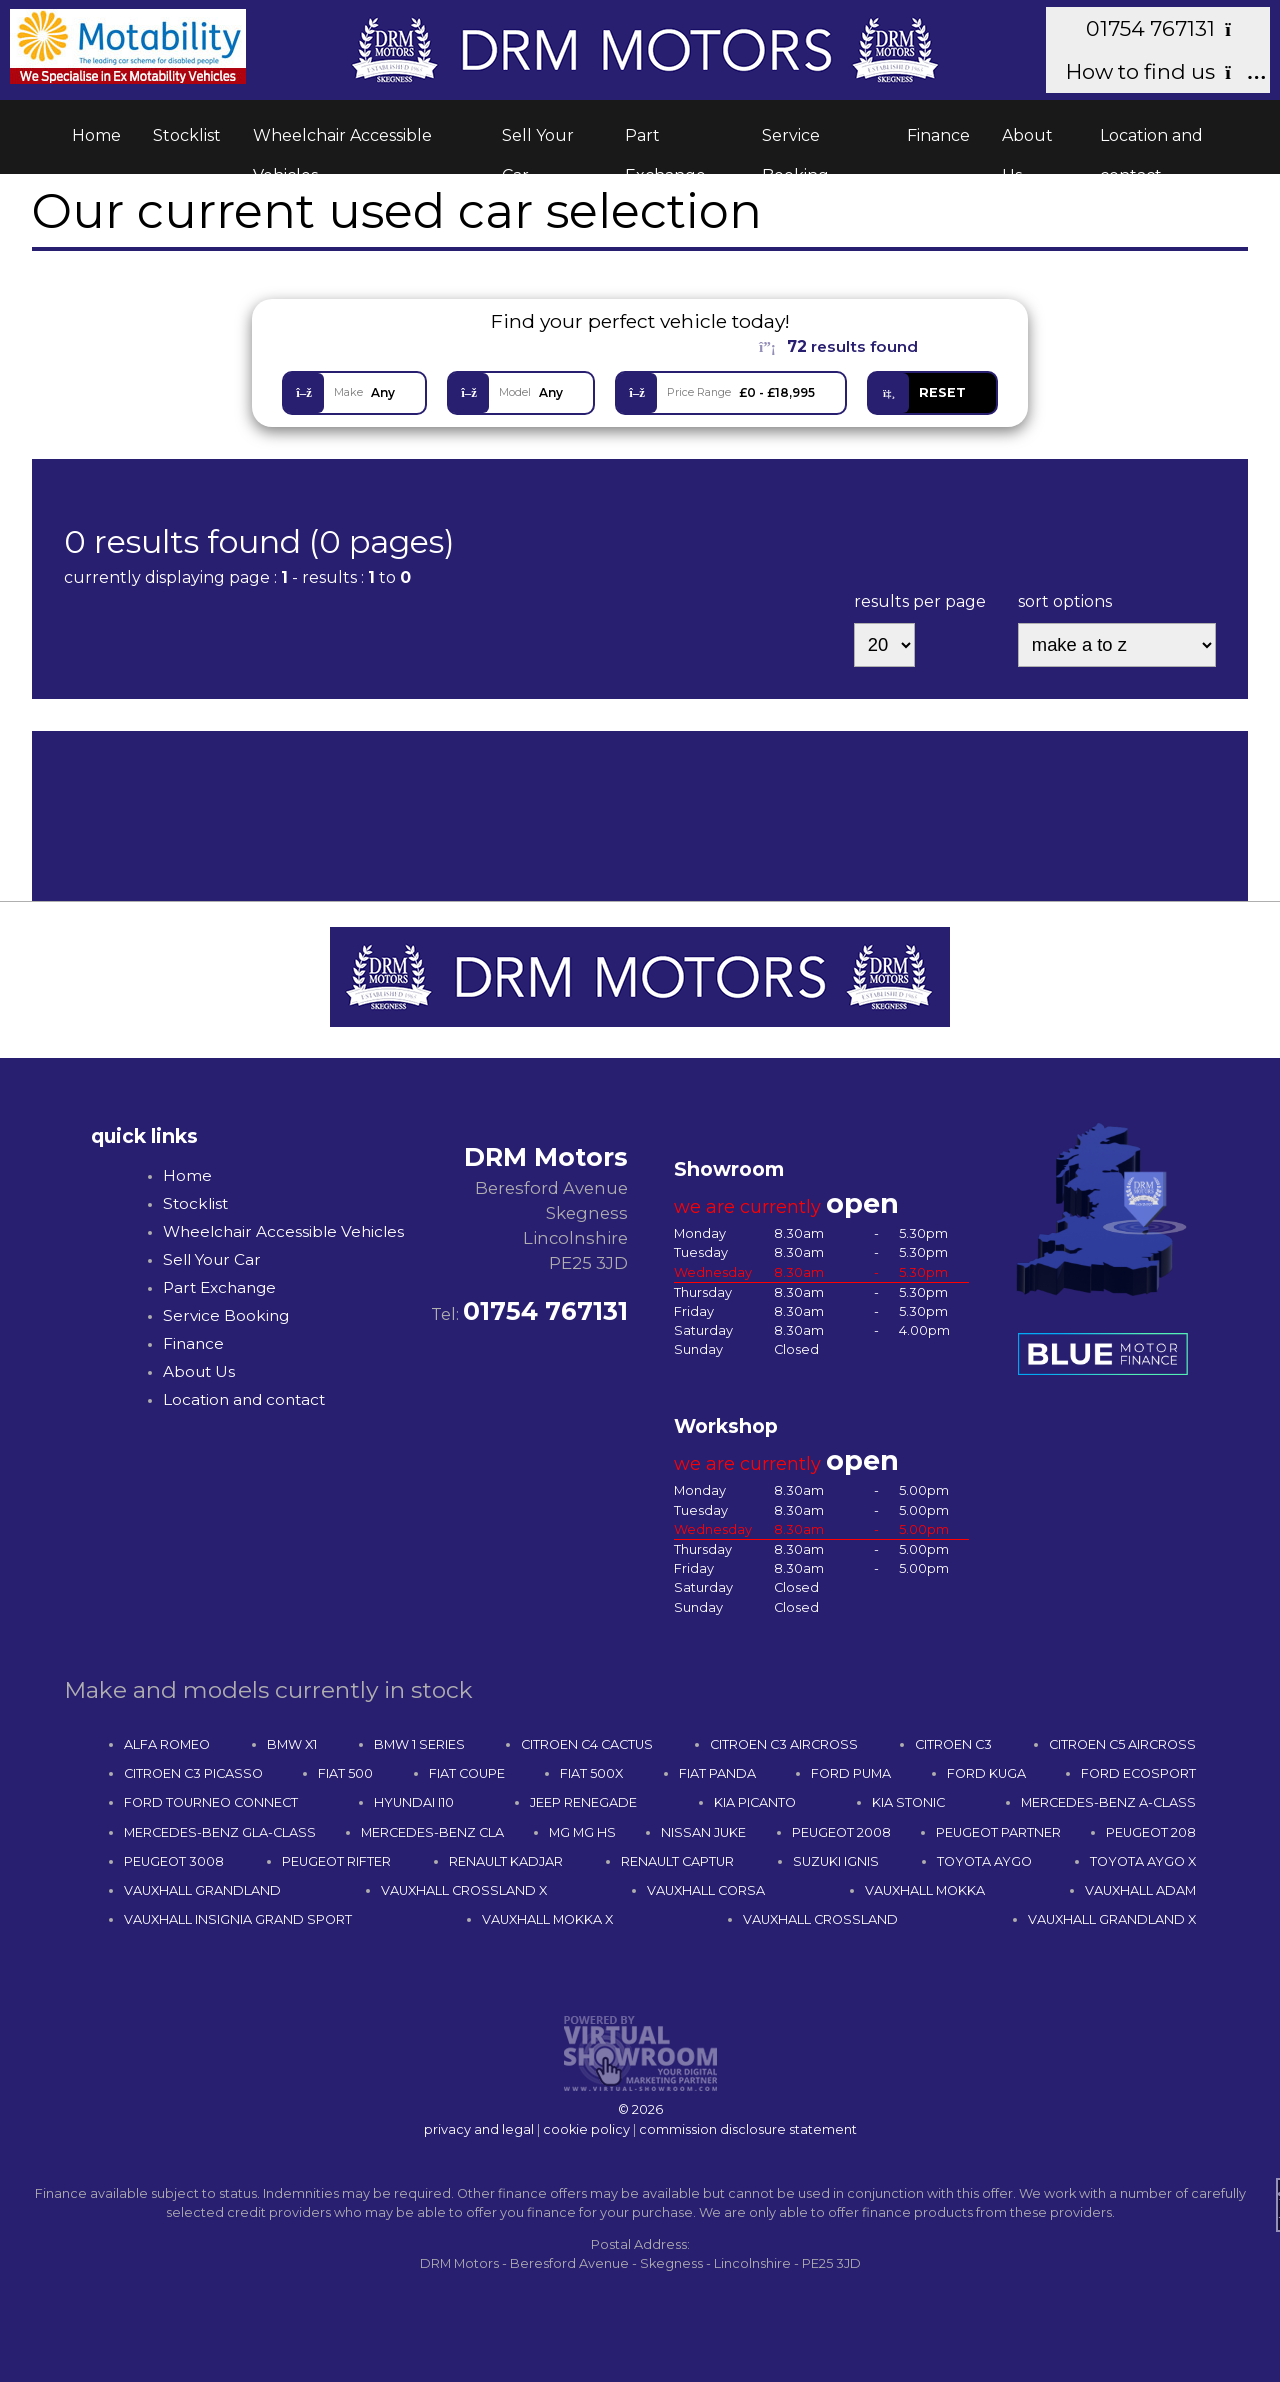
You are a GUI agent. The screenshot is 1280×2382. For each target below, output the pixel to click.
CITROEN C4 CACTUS (587, 1744)
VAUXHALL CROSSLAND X (464, 1890)
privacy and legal (479, 2129)
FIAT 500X (591, 1773)
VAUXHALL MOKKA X (547, 1919)
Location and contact (1151, 142)
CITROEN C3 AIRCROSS (784, 1744)
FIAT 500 (345, 1773)
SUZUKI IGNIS (836, 1861)
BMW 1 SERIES (419, 1744)
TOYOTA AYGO (984, 1861)
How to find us (1157, 71)
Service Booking (795, 142)
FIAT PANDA (717, 1773)
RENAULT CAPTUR (677, 1861)
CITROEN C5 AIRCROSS (1122, 1744)
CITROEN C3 (953, 1744)
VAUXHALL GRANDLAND (202, 1890)
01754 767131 (1167, 28)
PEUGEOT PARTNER (998, 1832)
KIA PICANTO (755, 1802)
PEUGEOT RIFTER (336, 1861)
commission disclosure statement (748, 2129)
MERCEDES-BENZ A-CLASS (1108, 1802)
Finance (938, 135)
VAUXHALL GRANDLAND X (1112, 1919)
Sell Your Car (538, 142)
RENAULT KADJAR (506, 1861)
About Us (1027, 142)
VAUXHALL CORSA (706, 1890)
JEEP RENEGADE (583, 1802)
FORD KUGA (986, 1773)
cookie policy (586, 2129)
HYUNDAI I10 (414, 1802)
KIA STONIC (908, 1802)
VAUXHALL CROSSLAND (820, 1919)
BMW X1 (292, 1744)
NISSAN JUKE (703, 1832)
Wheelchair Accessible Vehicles (342, 142)
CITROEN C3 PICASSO (193, 1773)
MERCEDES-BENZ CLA (432, 1832)
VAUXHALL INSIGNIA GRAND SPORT (238, 1919)
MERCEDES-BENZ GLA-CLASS (220, 1832)
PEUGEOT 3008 (174, 1861)
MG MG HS (582, 1832)
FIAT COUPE (467, 1773)
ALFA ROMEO (167, 1744)
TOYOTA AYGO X (1143, 1861)
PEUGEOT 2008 (841, 1832)
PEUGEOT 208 (1151, 1832)
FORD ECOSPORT (1138, 1773)
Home (96, 135)
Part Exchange (665, 142)
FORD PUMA (851, 1773)
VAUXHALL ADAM (1140, 1890)
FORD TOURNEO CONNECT (211, 1802)
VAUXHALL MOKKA (925, 1890)
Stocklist (187, 135)
